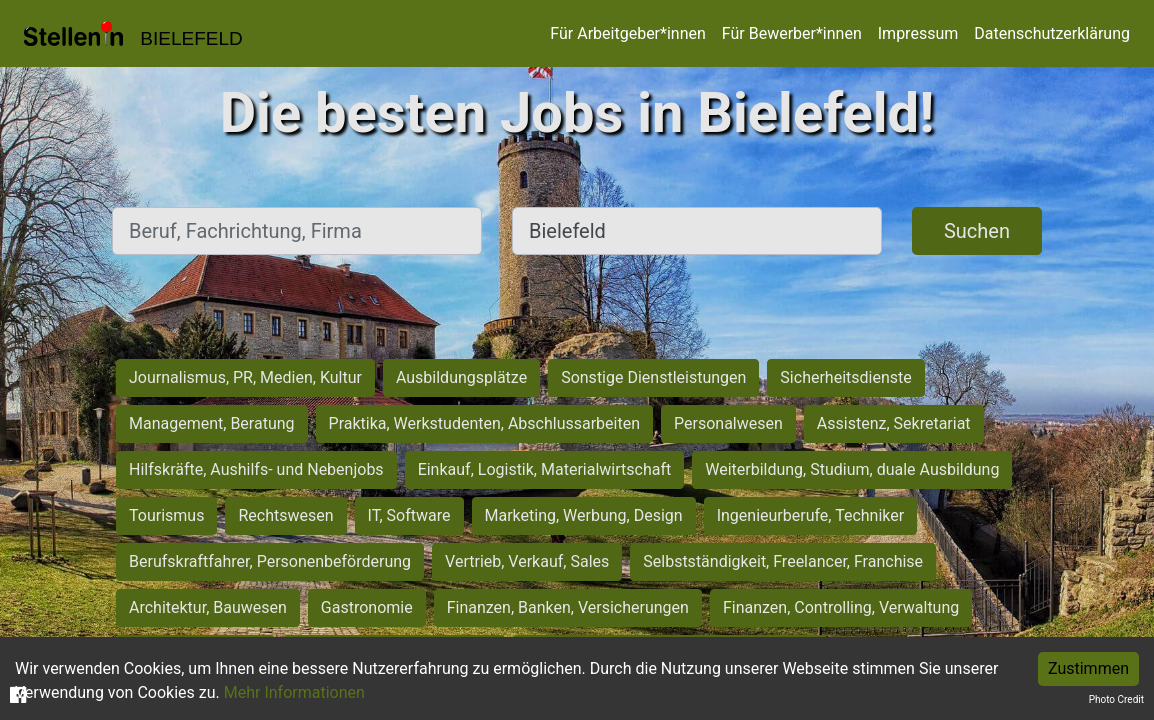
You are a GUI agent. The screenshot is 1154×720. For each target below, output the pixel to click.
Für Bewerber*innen (792, 33)
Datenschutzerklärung (1052, 33)
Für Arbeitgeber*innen (627, 33)
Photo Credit (1116, 699)
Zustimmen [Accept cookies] (1088, 668)
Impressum (918, 33)
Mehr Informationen (294, 692)
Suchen (977, 231)
